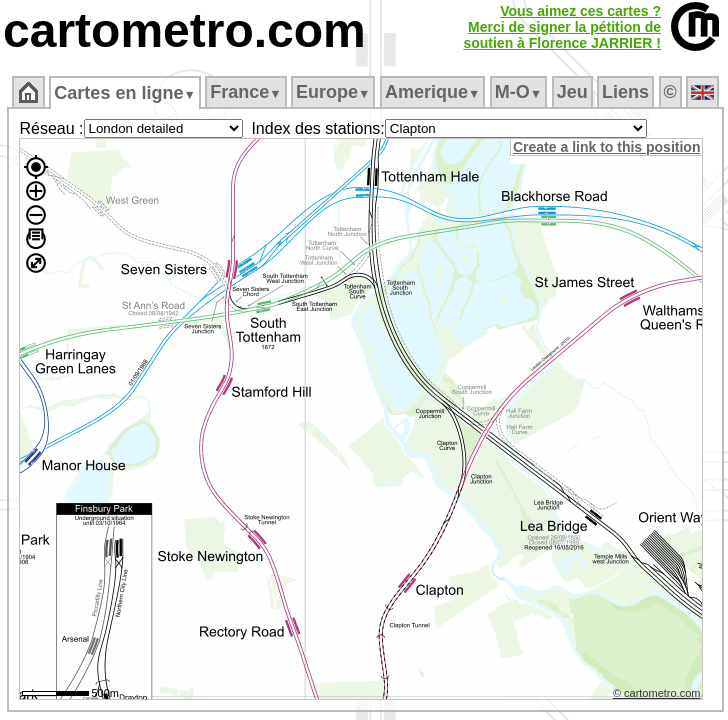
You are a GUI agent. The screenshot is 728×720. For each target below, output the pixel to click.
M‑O (518, 92)
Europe (333, 92)
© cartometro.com (657, 693)
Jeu (572, 92)
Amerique (432, 92)
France (245, 92)
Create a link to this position (606, 147)
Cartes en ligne (124, 93)
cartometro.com (184, 30)
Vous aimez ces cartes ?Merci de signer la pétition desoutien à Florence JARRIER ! (562, 27)
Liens (625, 92)
